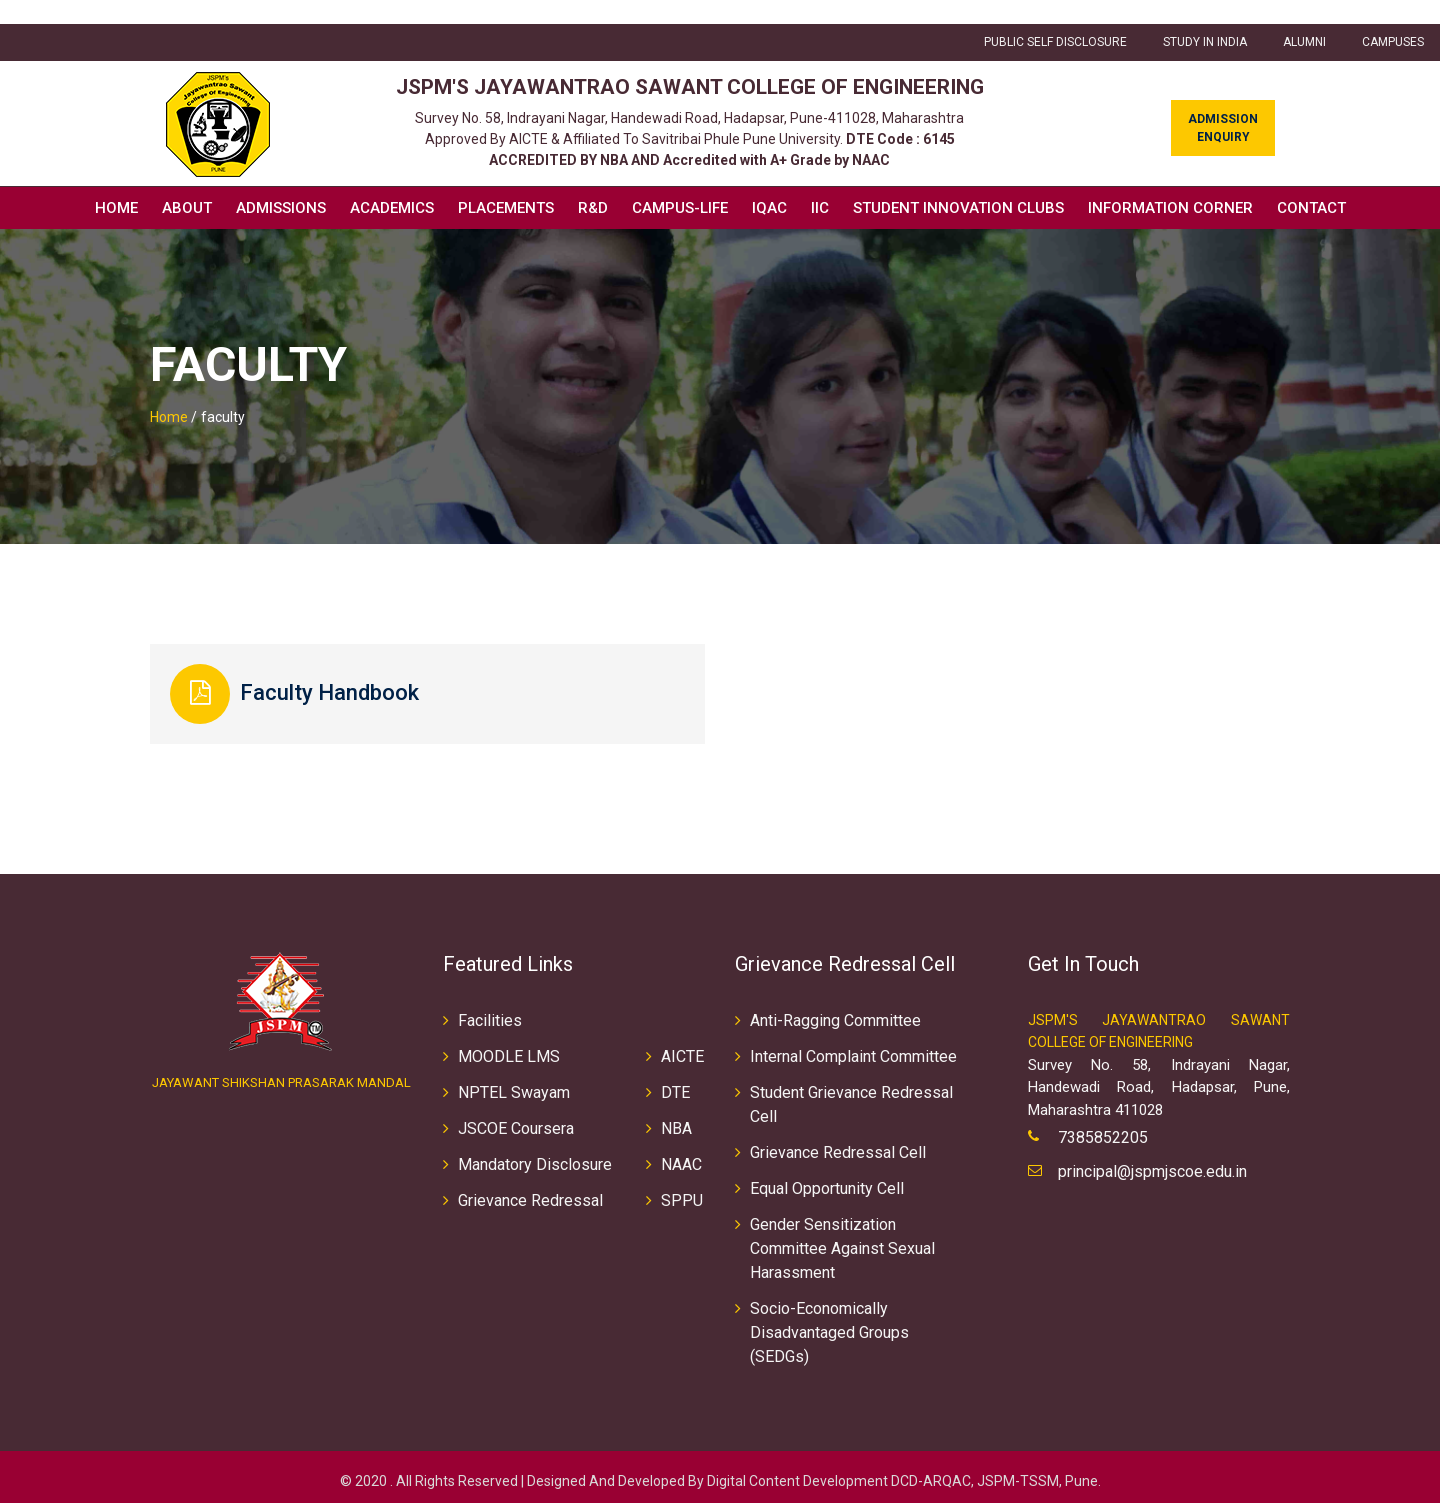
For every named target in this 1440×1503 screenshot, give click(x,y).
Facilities (490, 1011)
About (187, 184)
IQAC (769, 184)
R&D (593, 184)
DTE (675, 1083)
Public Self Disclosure (1055, 19)
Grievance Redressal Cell (838, 1143)
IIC (820, 184)
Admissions (281, 184)
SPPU (682, 1191)
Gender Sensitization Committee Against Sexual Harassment (842, 1239)
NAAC (681, 1155)
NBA (676, 1119)
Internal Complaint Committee (853, 1047)
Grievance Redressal (530, 1191)
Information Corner (1170, 184)
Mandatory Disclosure (535, 1155)
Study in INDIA (1205, 19)
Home (116, 184)
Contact (1311, 184)
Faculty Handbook (349, 673)
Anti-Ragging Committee (835, 1011)
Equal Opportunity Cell (827, 1179)
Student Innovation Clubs (958, 184)
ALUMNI (1304, 19)
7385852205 (1103, 1129)
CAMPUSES (1393, 19)
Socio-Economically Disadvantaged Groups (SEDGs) (829, 1323)
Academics (392, 184)
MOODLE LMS (509, 1047)
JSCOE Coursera (516, 1119)
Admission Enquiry (1223, 105)
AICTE (682, 1047)
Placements (506, 184)
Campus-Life (680, 184)
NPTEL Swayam (514, 1083)
